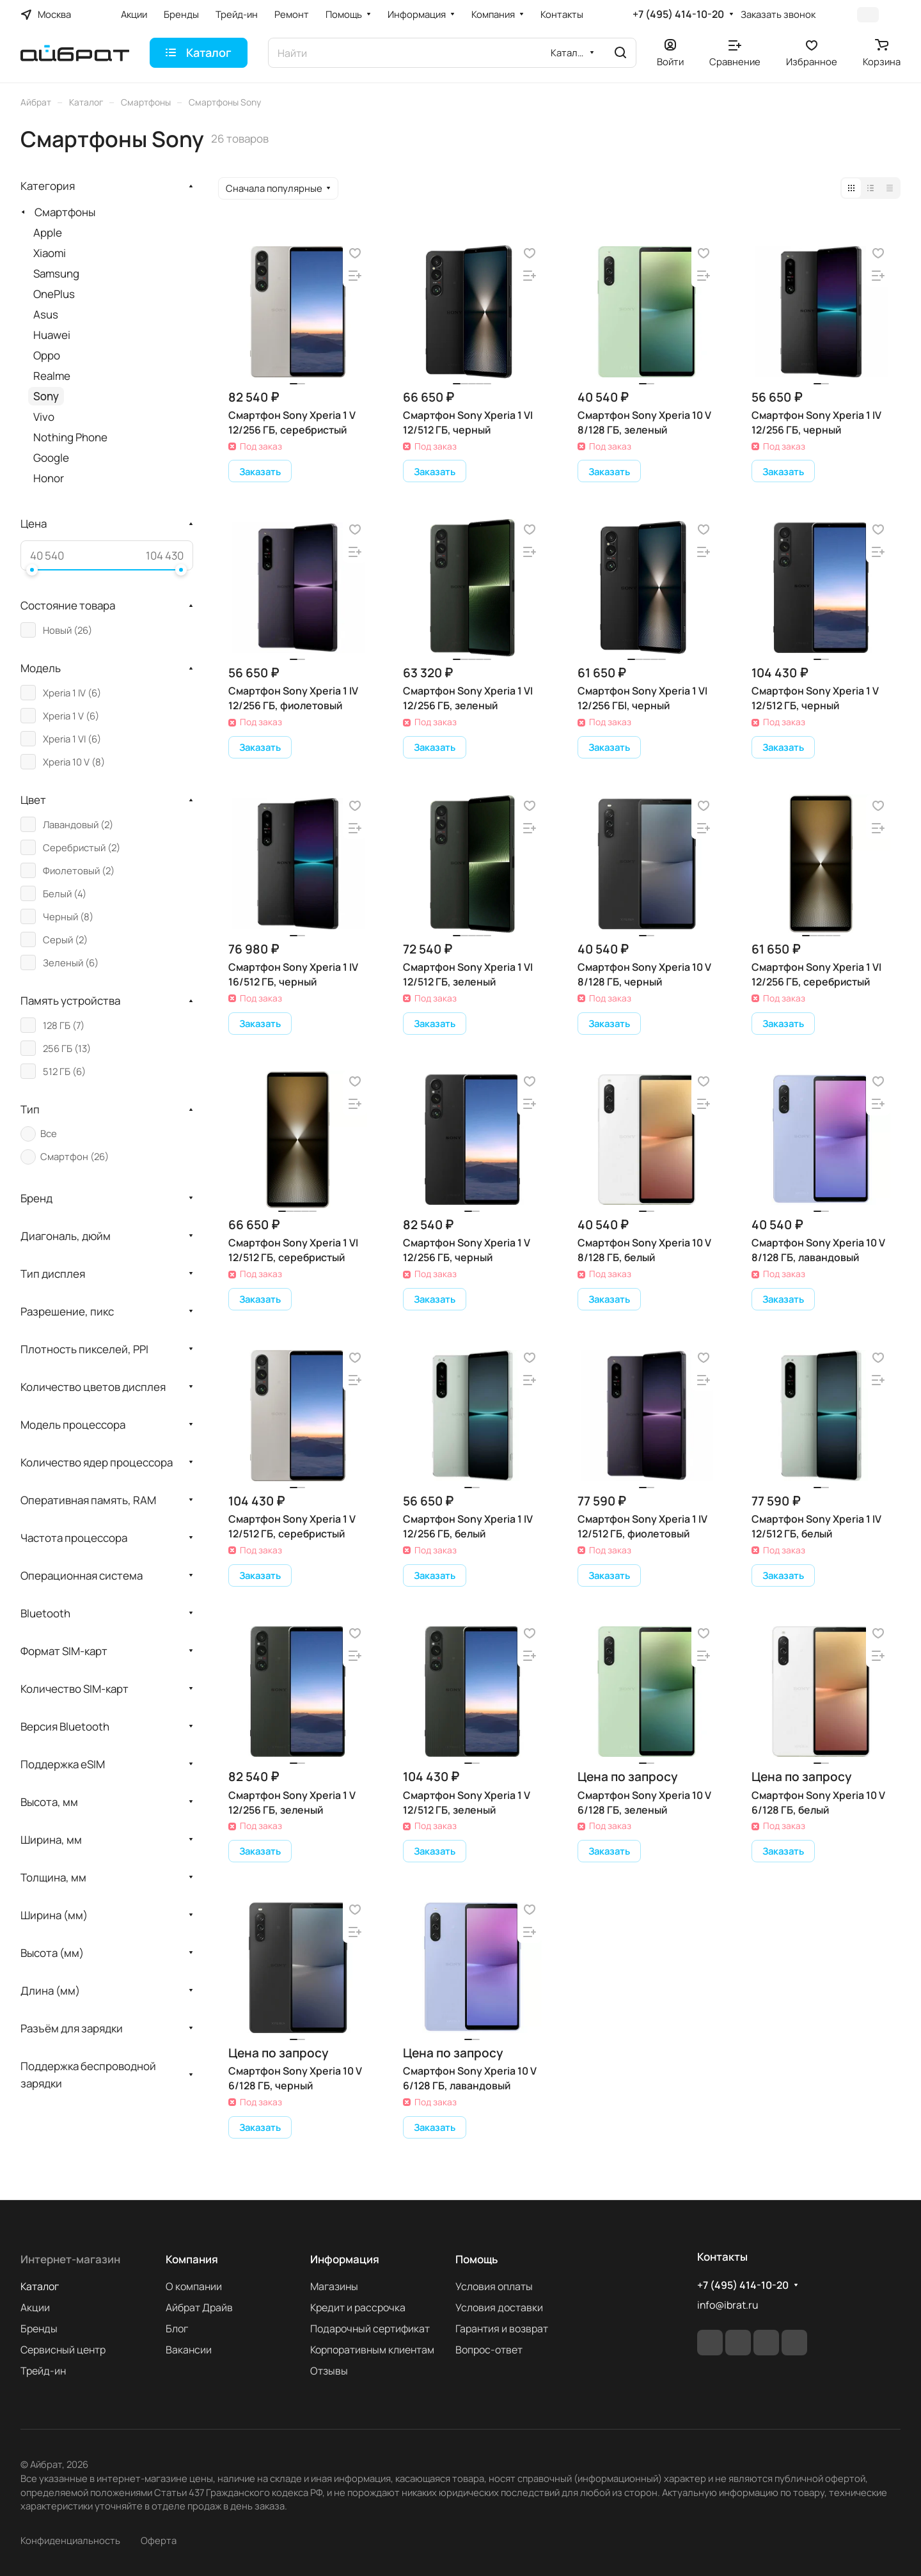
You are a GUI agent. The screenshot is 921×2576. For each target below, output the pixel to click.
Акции (35, 2307)
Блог (177, 2328)
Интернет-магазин (70, 2259)
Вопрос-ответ (489, 2350)
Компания (192, 2259)
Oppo (46, 355)
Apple (47, 232)
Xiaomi (49, 253)
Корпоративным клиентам (372, 2350)
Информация (344, 2259)
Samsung (56, 273)
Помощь (476, 2259)
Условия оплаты (494, 2286)
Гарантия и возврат (501, 2328)
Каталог (39, 2286)
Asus (45, 314)
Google (51, 457)
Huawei (51, 334)
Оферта (159, 2540)
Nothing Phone (70, 437)
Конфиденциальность (70, 2540)
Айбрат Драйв (199, 2307)
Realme (51, 375)
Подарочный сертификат (370, 2328)
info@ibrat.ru (727, 2305)
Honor (48, 478)
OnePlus (54, 294)
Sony (46, 396)
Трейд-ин (43, 2371)
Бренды (39, 2328)
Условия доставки (499, 2307)
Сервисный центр (63, 2350)
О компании (194, 2286)
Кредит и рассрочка (357, 2307)
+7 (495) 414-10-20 (678, 14)
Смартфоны (65, 212)
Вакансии (189, 2350)
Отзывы (329, 2371)
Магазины (334, 2286)
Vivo (43, 416)
